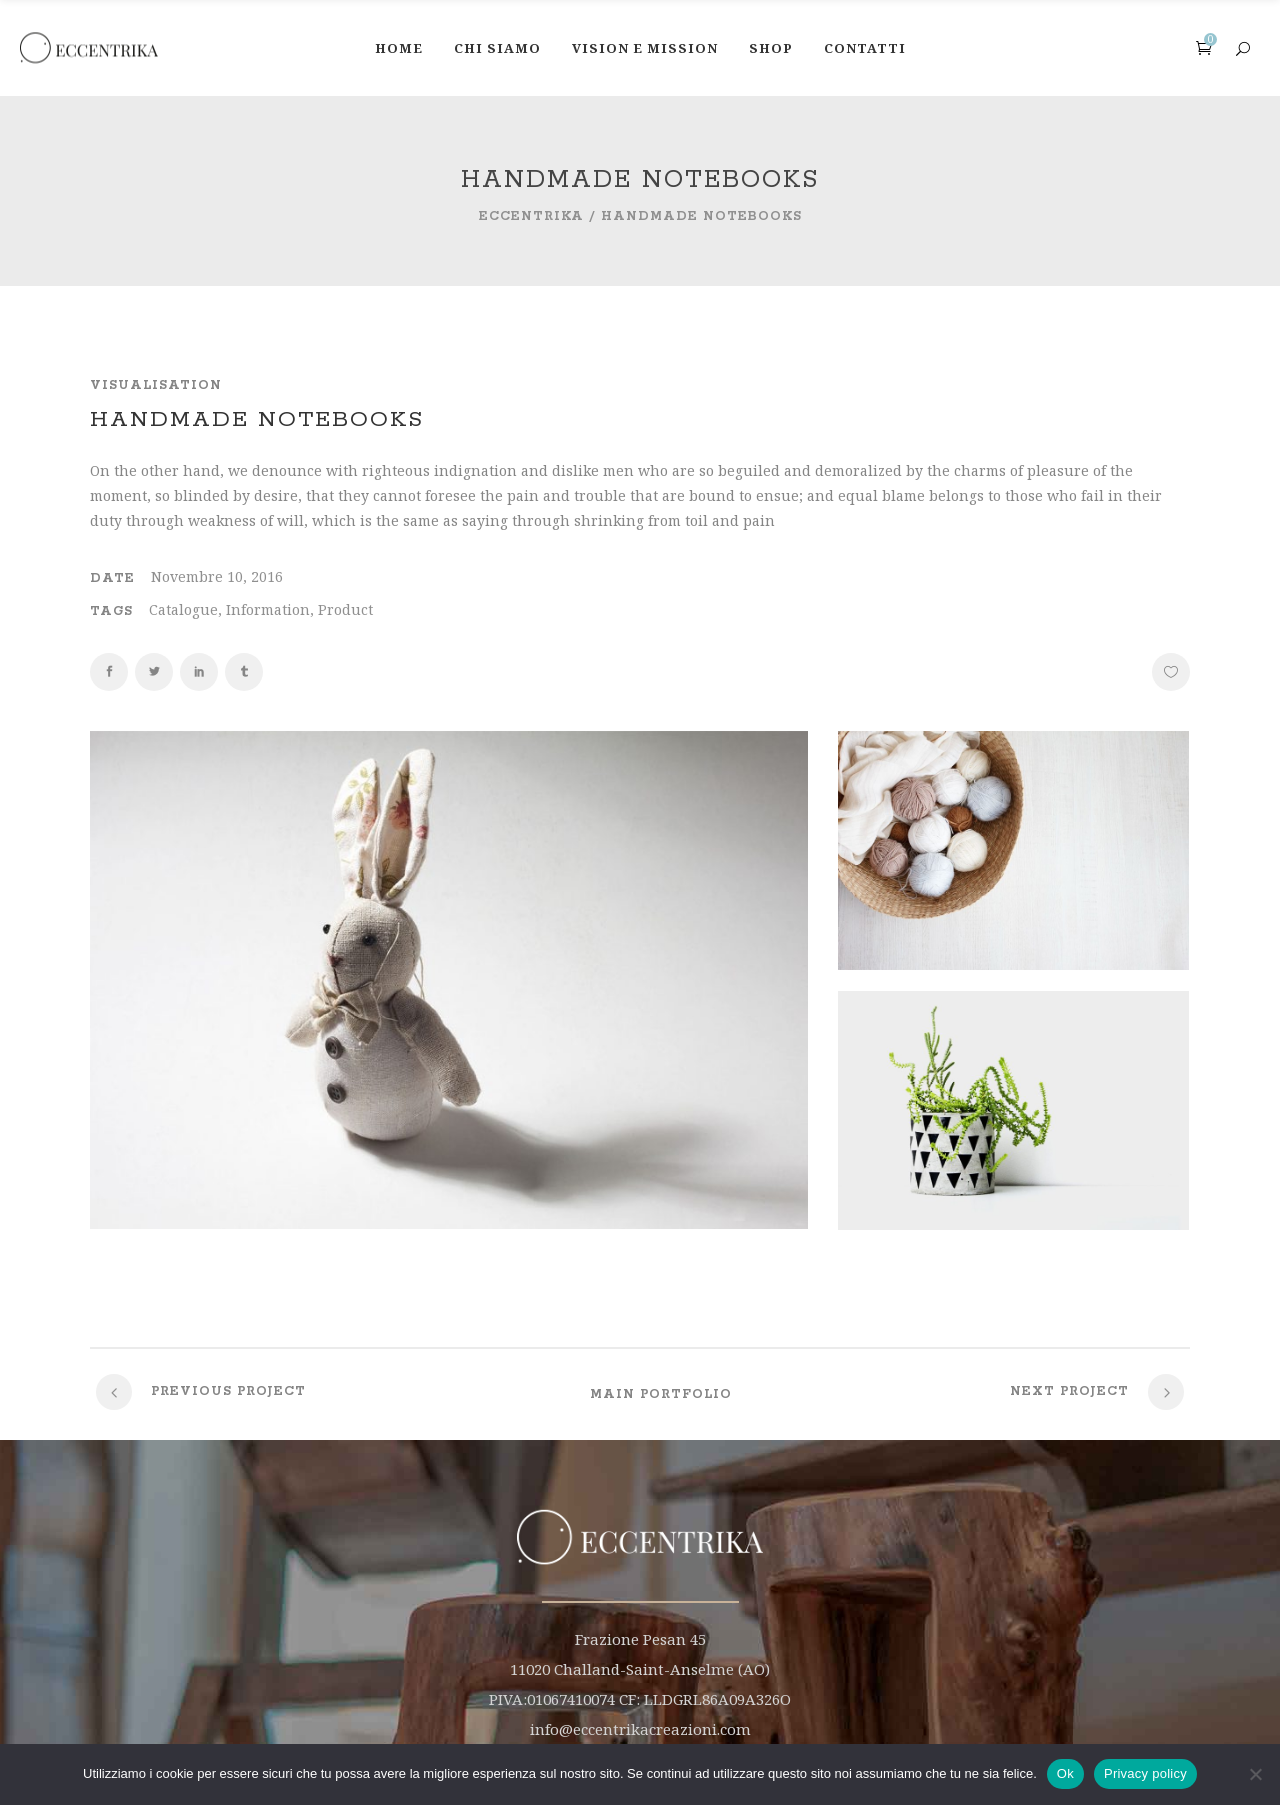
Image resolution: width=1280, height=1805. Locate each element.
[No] (1255, 1774)
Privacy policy (1145, 1773)
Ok (1065, 1773)
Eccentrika (531, 216)
